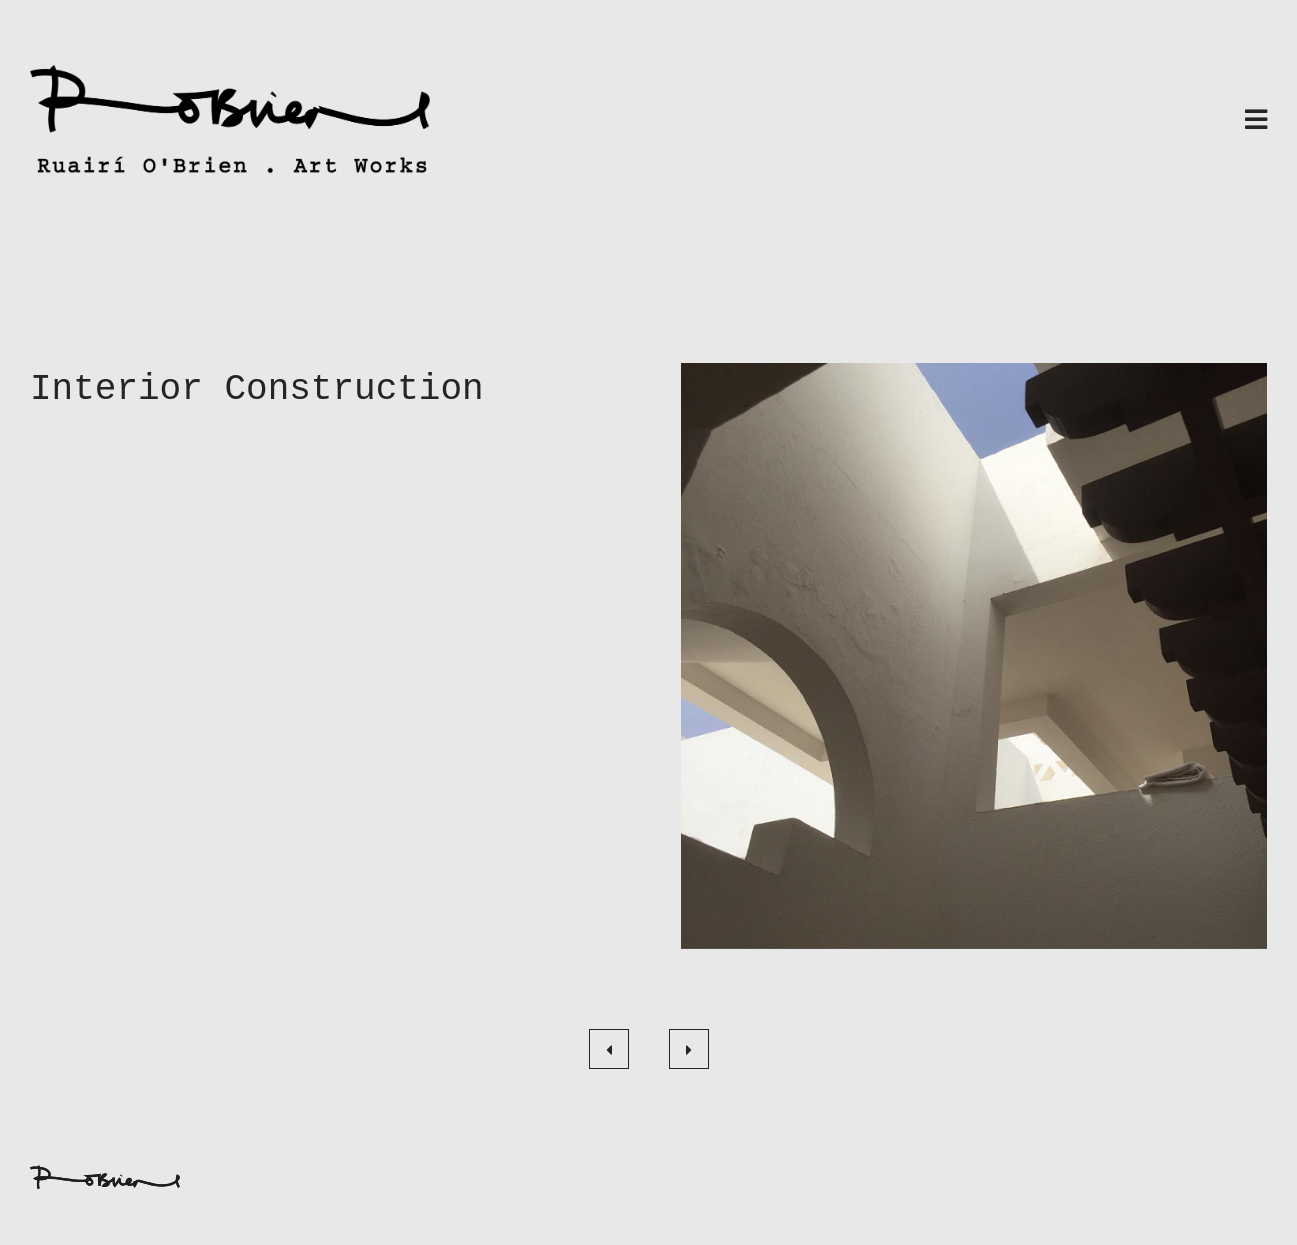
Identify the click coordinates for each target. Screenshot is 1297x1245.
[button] (974, 656)
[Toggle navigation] (1256, 121)
